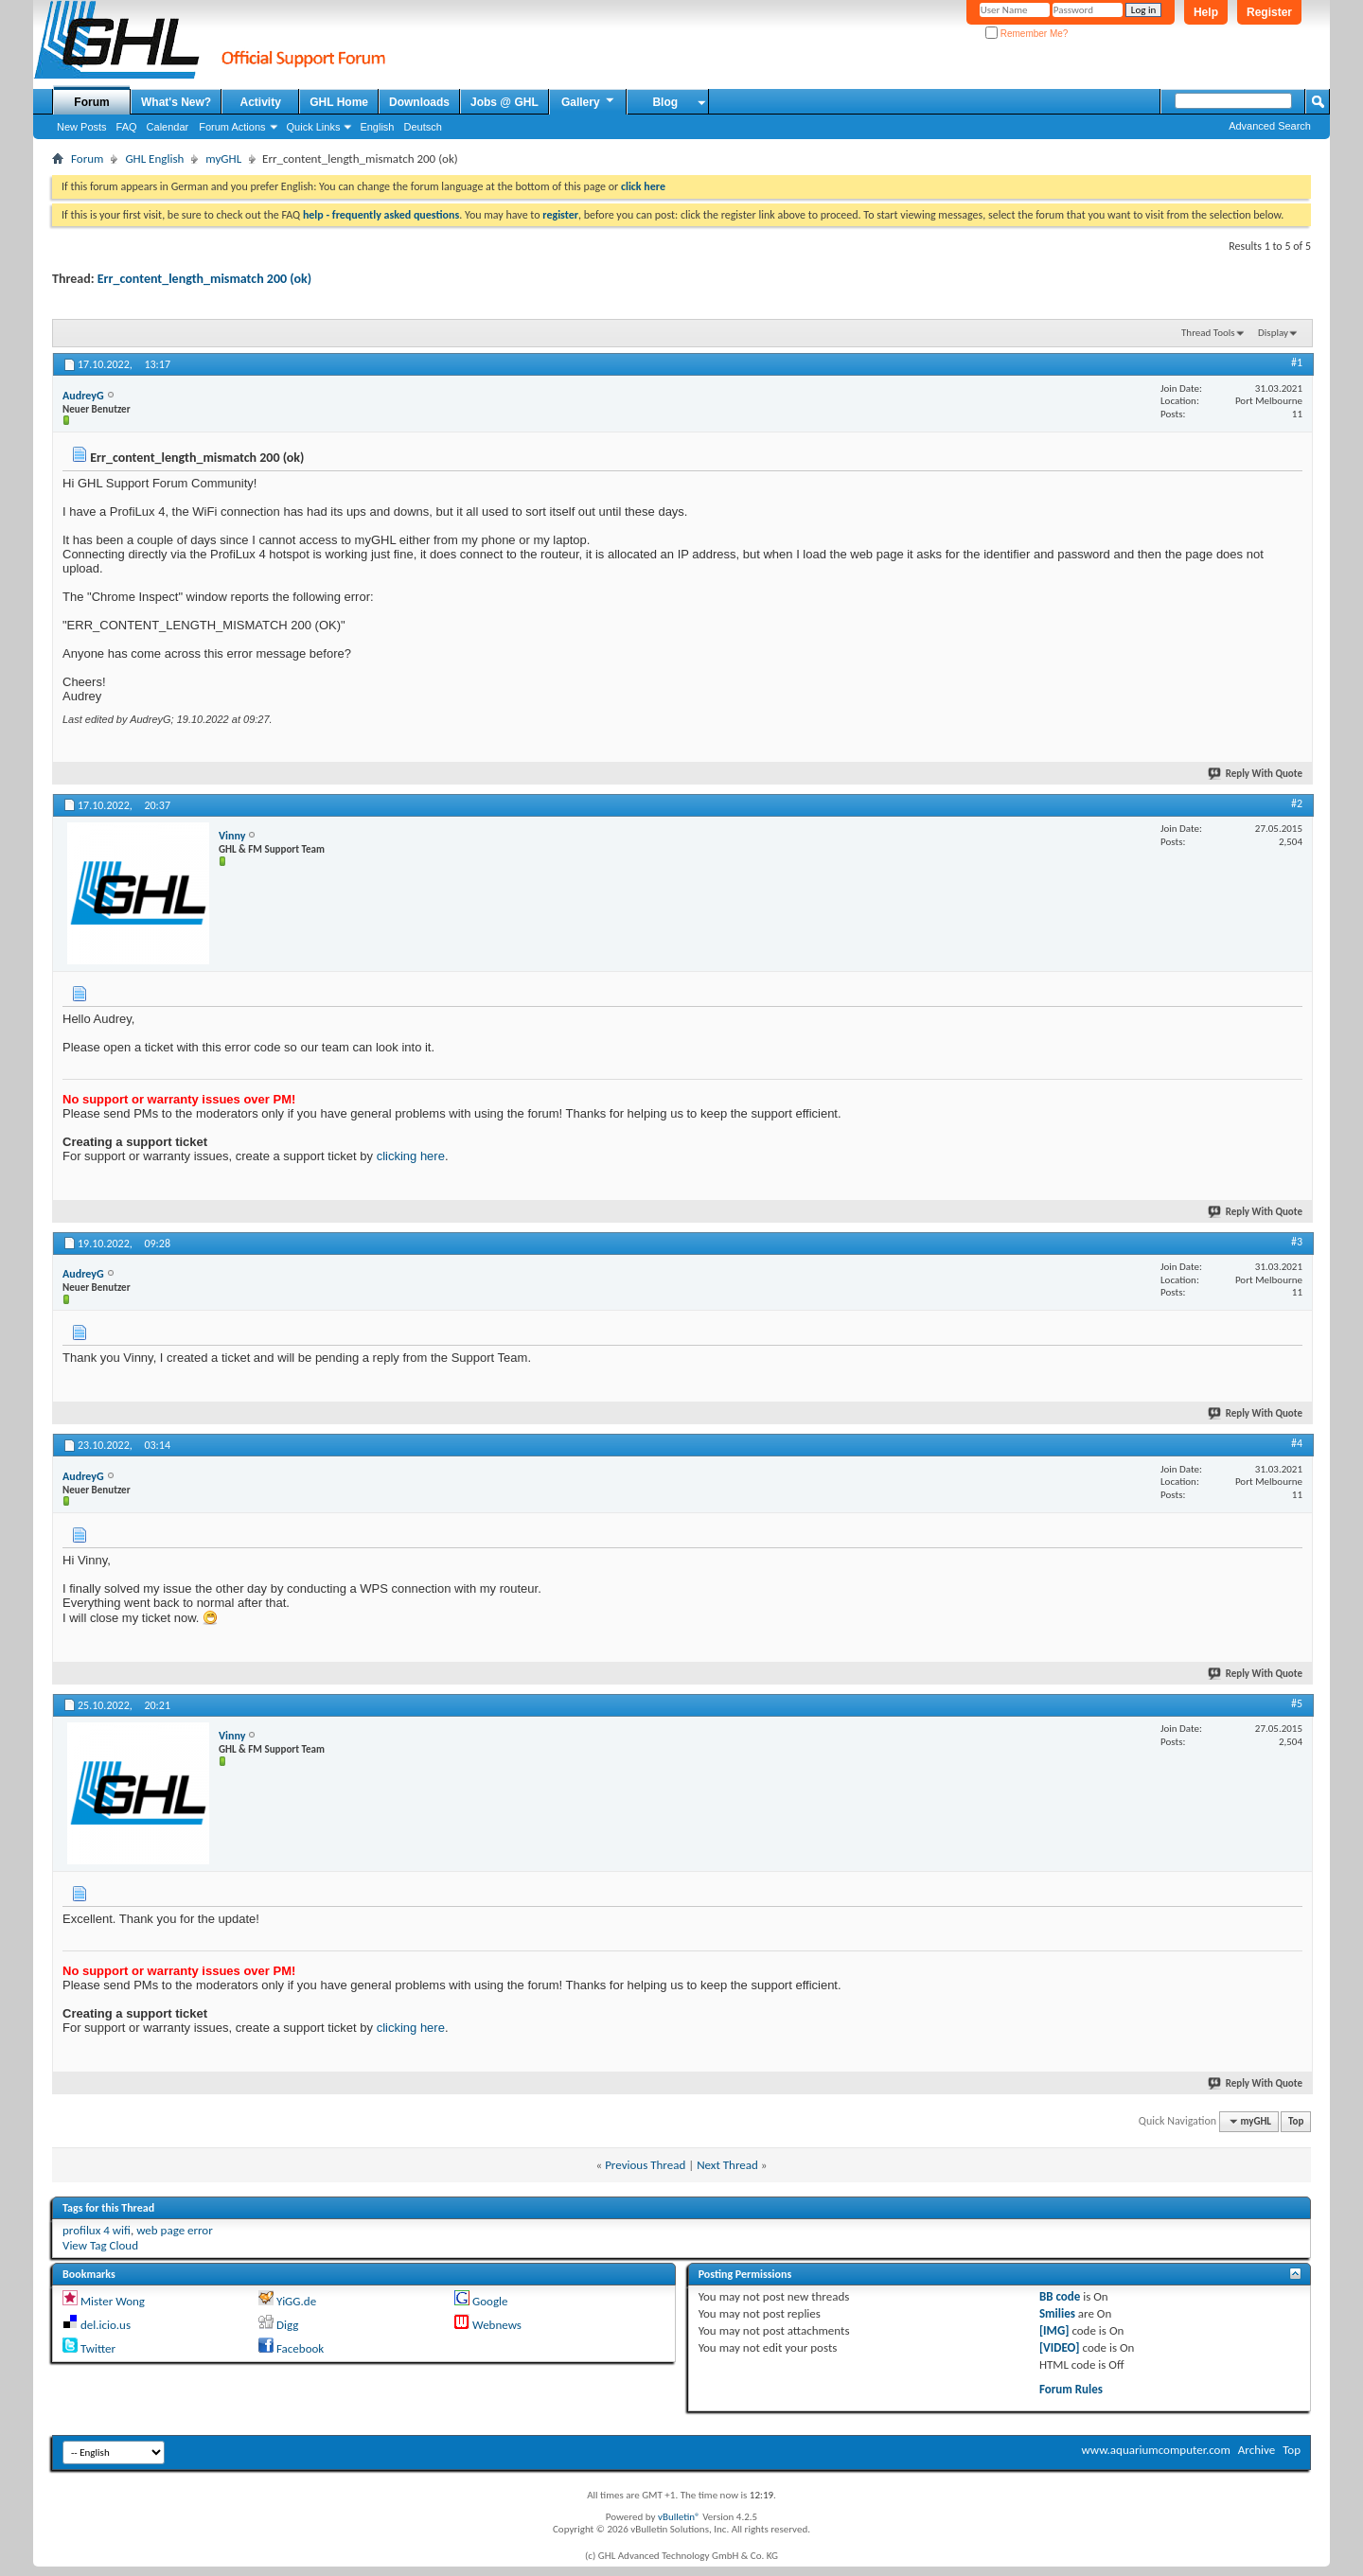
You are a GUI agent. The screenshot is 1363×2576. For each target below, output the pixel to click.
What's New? (176, 102)
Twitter (97, 2348)
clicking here (411, 1156)
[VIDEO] (1059, 2347)
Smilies (1057, 2313)
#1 (1296, 362)
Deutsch (422, 126)
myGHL (223, 158)
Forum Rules (1071, 2389)
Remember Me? (1026, 33)
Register (1269, 12)
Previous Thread (645, 2165)
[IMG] (1054, 2330)
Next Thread (727, 2165)
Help (1206, 12)
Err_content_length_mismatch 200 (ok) (204, 279)
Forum (91, 102)
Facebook (300, 2348)
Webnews (497, 2325)
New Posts (82, 126)
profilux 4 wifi (96, 2230)
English (377, 126)
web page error (174, 2230)
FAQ (126, 126)
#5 (1296, 1703)
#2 (1296, 803)
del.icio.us (105, 2325)
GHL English (154, 158)
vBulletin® (679, 2517)
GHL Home (339, 102)
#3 (1296, 1241)
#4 (1296, 1443)
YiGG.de (296, 2301)
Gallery (588, 101)
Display (1273, 332)
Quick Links (314, 126)
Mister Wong (112, 2301)
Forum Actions (232, 126)
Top (1295, 2121)
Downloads (419, 102)
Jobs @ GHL (504, 102)
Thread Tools (1208, 332)
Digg (287, 2325)
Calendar (168, 126)
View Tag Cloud (100, 2245)
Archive (1256, 2450)
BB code (1059, 2296)
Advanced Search (1270, 126)
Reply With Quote (1256, 774)
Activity (260, 102)
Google (489, 2301)
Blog (665, 102)
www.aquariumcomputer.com (1155, 2450)
